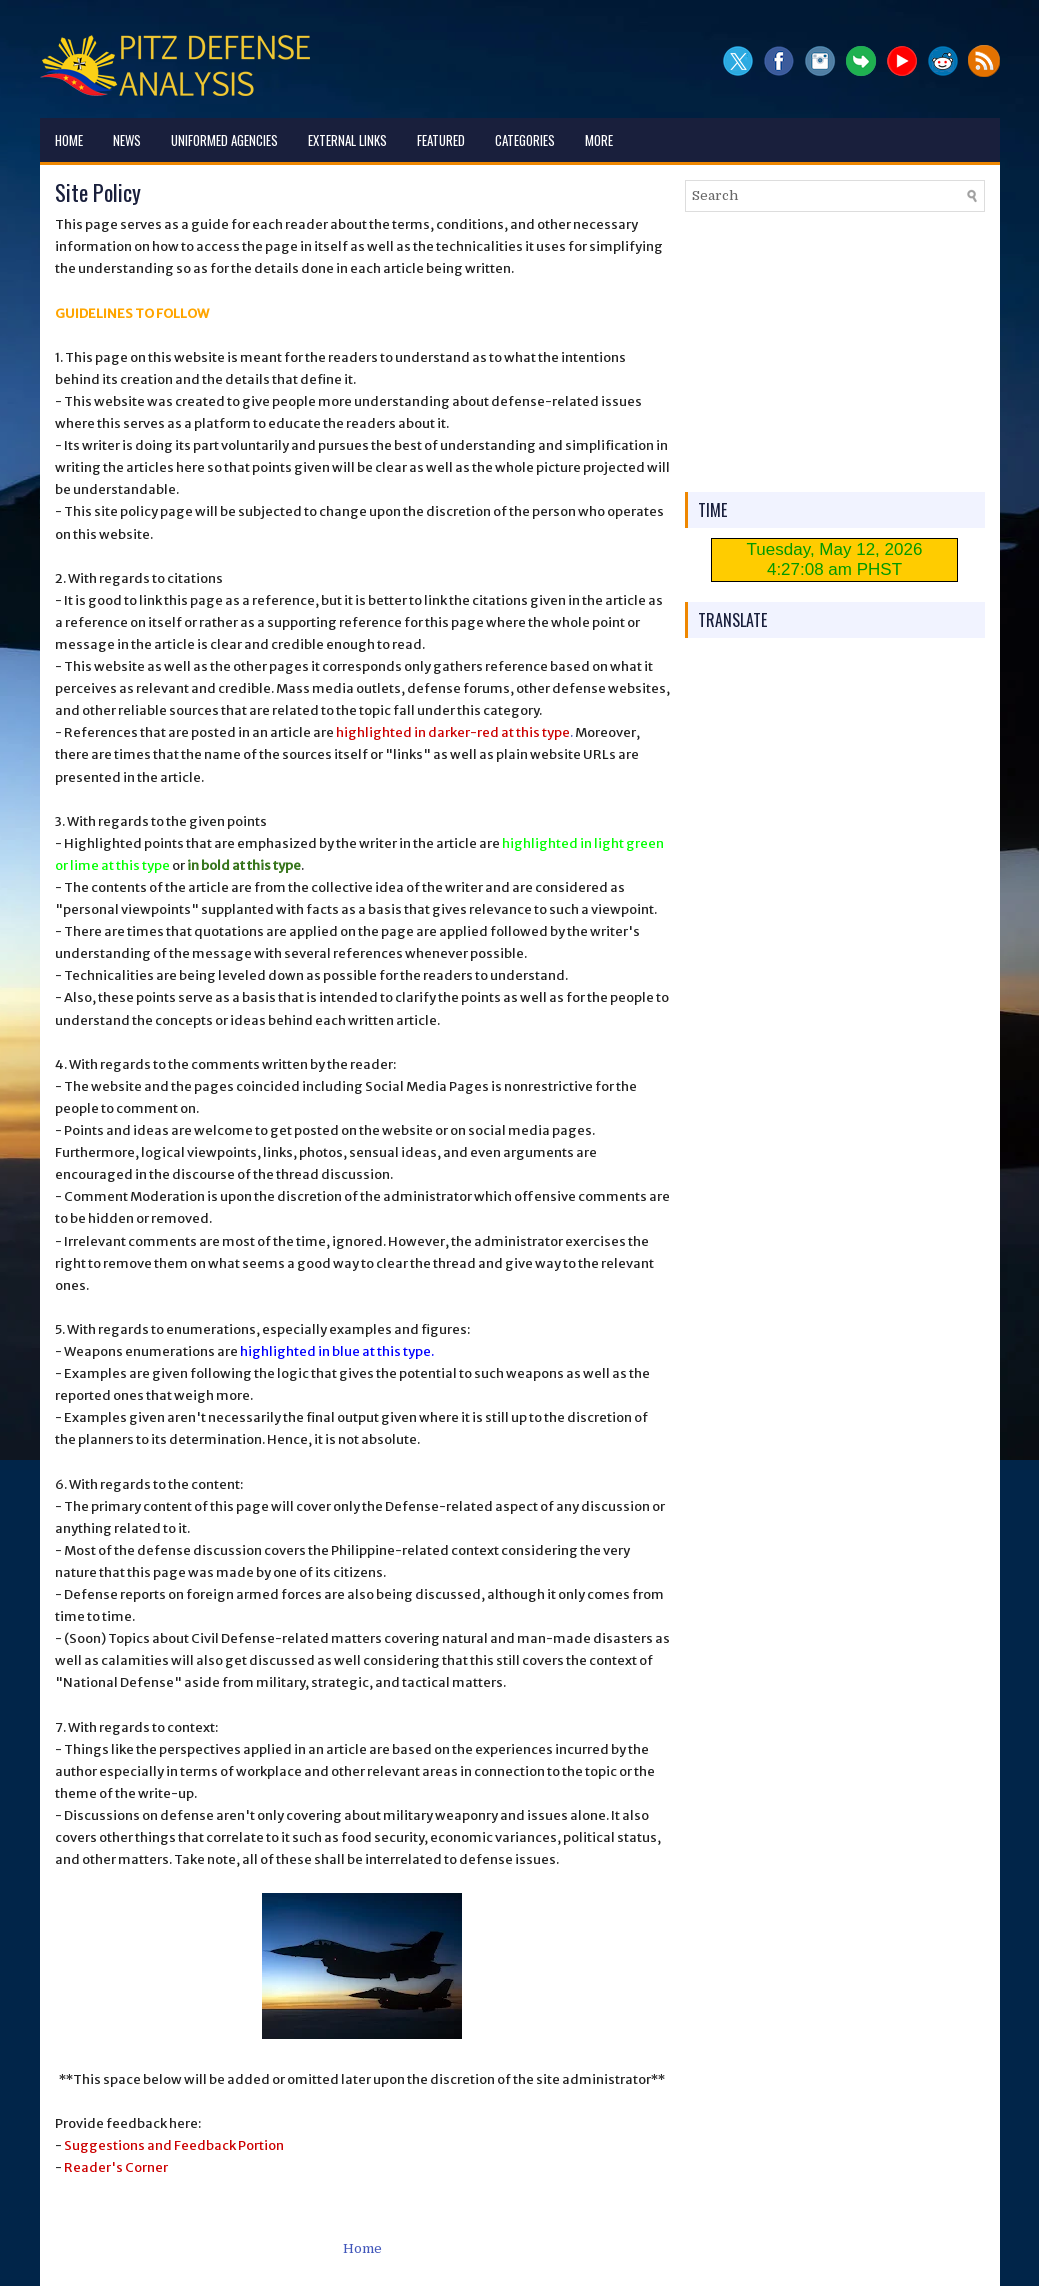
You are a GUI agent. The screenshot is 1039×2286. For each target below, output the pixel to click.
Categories (525, 140)
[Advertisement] (835, 352)
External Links (347, 140)
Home (69, 140)
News (127, 140)
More (599, 140)
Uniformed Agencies (224, 140)
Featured (441, 140)
